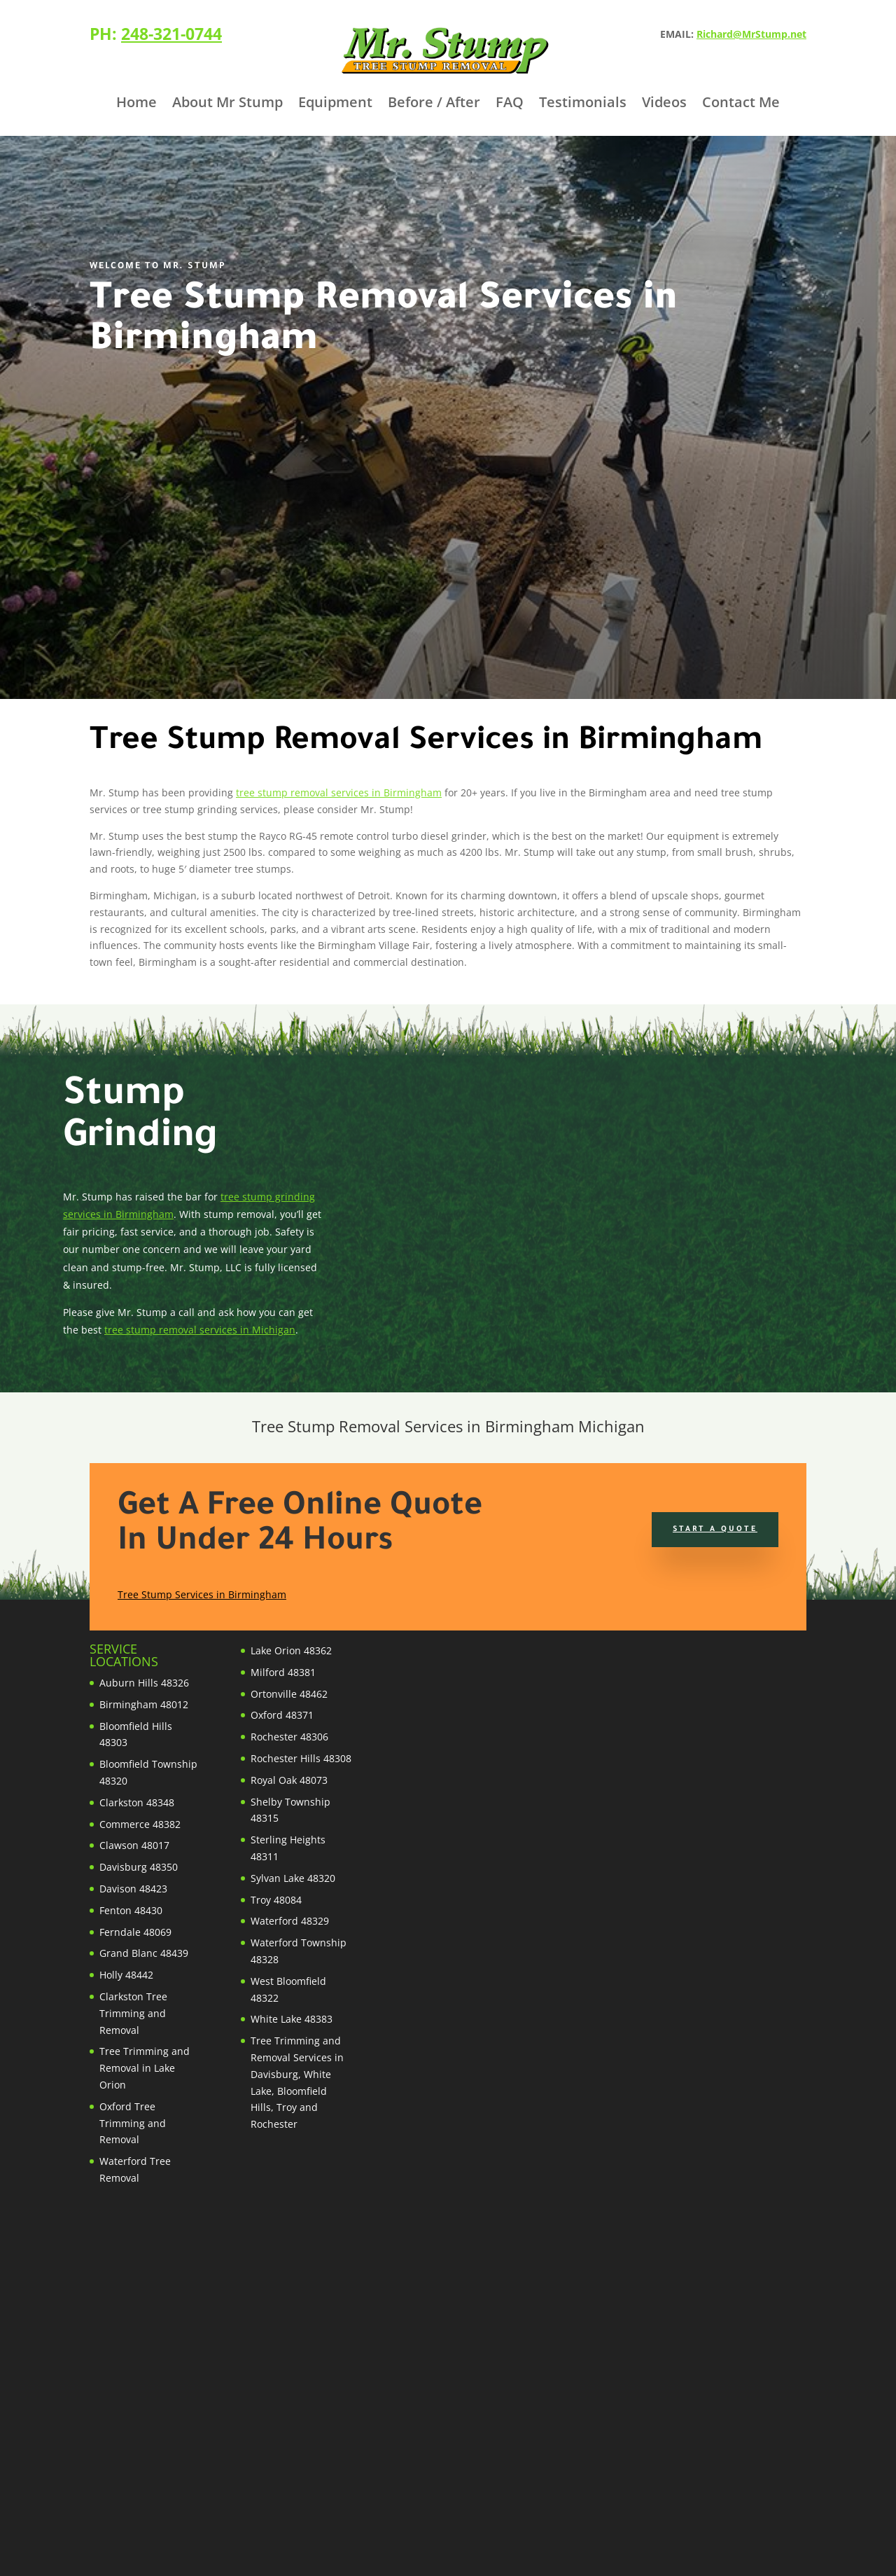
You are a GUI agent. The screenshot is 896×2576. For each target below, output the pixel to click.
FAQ (510, 104)
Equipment (335, 104)
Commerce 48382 (140, 1824)
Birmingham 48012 (143, 1704)
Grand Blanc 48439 (143, 1953)
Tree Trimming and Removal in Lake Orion (144, 2067)
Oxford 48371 (282, 1715)
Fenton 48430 (130, 1910)
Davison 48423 (133, 1888)
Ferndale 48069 (135, 1932)
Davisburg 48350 (138, 1867)
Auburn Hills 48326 (144, 1682)
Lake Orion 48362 (291, 1650)
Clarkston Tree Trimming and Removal (133, 2013)
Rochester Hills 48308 (301, 1758)
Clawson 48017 (134, 1845)
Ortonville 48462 (289, 1694)
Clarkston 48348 (136, 1802)
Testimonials (582, 104)
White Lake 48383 (291, 2019)
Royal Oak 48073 (289, 1780)
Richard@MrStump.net (751, 34)
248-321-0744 (171, 33)
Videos (664, 104)
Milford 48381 (283, 1672)
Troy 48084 (276, 1899)
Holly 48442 (126, 1974)
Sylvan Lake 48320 (293, 1878)
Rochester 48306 (289, 1736)
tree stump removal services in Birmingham (339, 792)
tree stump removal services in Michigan (199, 1329)
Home (136, 104)
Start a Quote (715, 1529)
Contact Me (741, 104)
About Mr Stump (227, 104)
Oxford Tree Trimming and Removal (132, 2123)
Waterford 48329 (290, 1920)
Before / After (434, 104)
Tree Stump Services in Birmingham (202, 1594)
